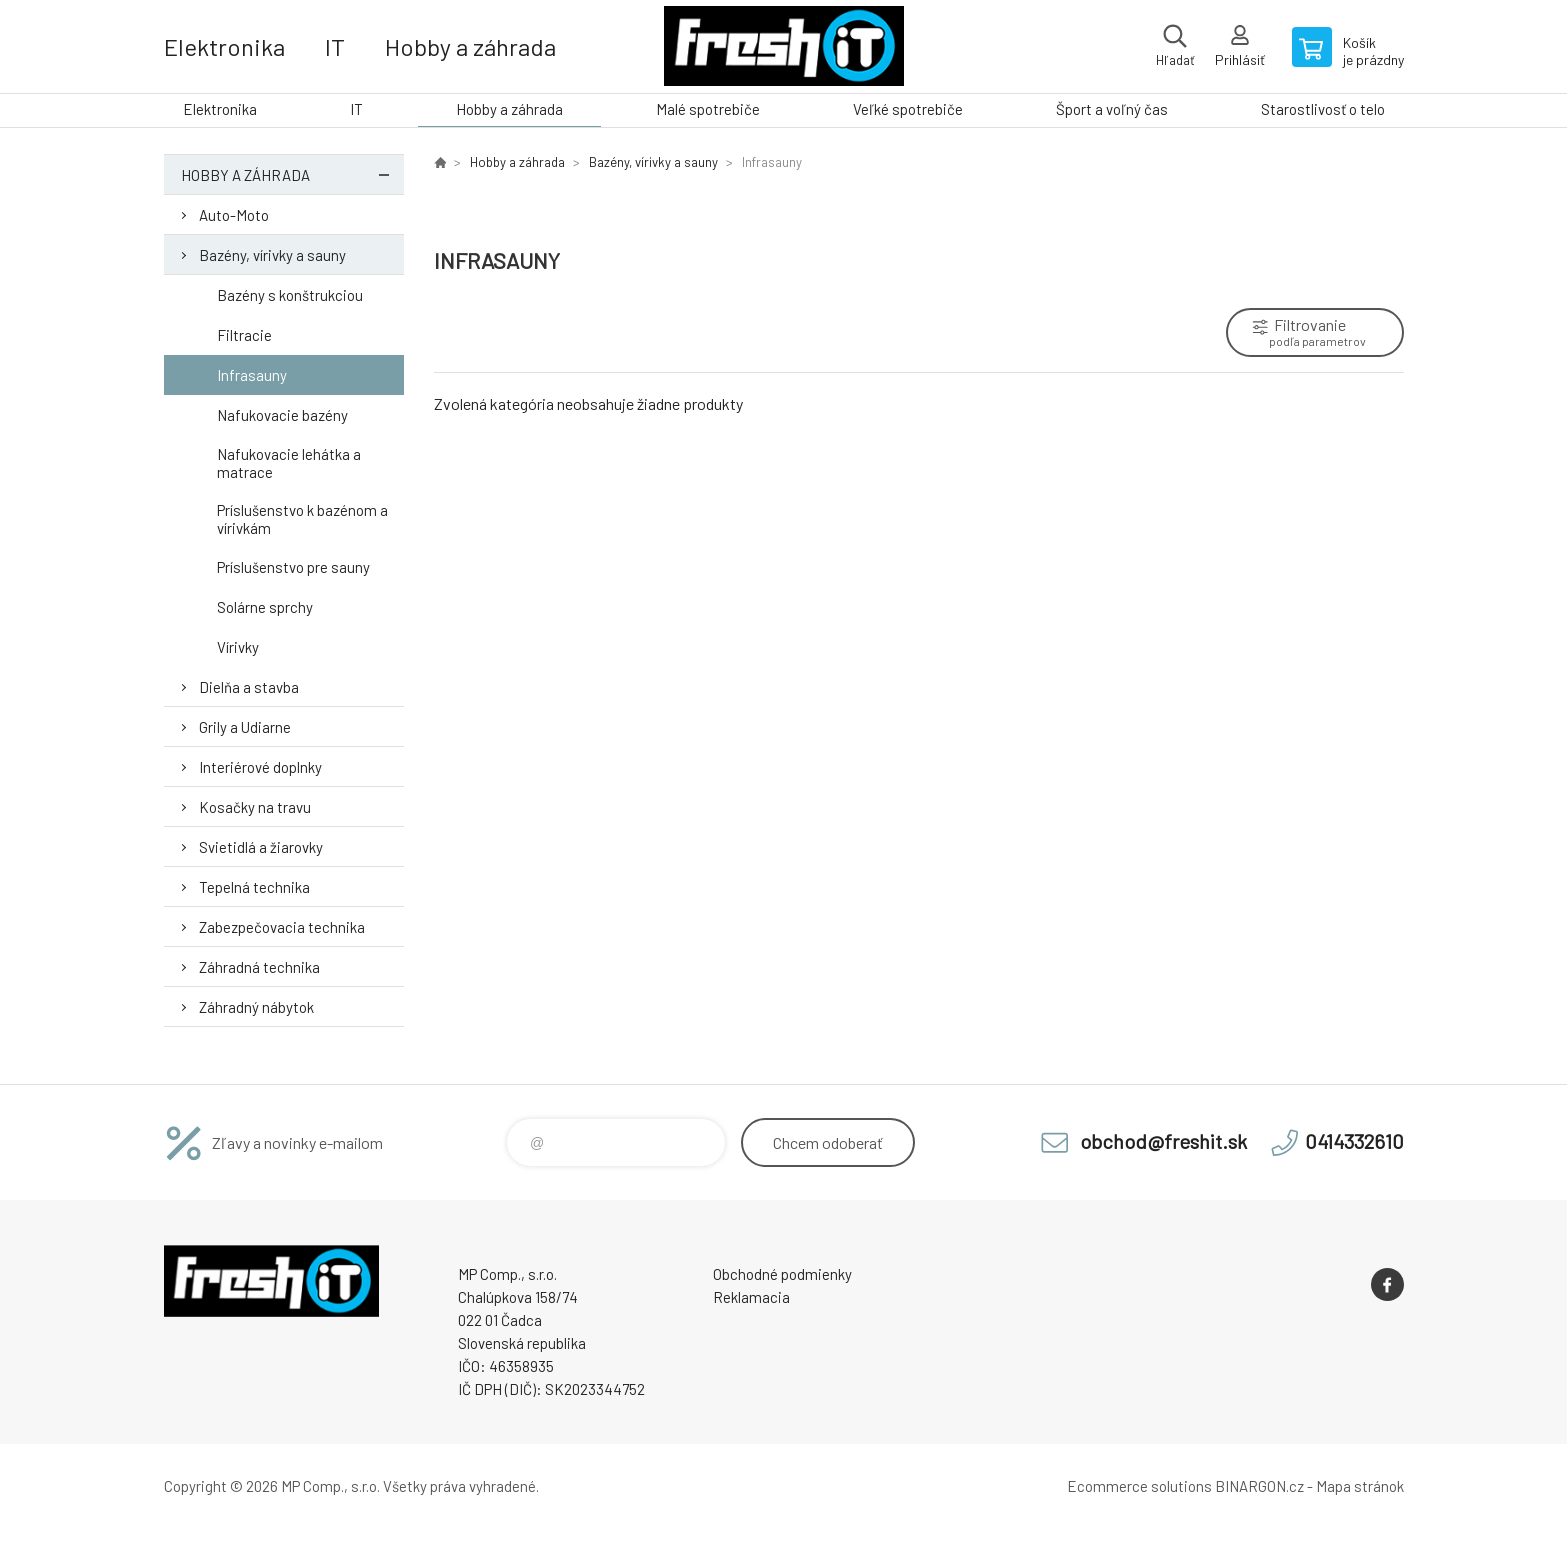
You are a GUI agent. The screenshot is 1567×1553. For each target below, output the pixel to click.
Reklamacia (751, 1297)
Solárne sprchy (265, 607)
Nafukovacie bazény (282, 415)
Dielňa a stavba (249, 687)
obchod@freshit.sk (1163, 1141)
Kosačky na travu (255, 807)
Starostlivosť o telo (1323, 109)
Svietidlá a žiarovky (261, 847)
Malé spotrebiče (708, 109)
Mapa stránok (1360, 1486)
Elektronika (224, 46)
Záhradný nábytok (256, 1007)
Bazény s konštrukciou (290, 295)
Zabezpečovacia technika (282, 927)
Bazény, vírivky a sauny (272, 255)
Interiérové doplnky (260, 767)
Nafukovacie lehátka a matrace (289, 463)
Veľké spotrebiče (908, 109)
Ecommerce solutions (1139, 1486)
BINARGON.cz (1259, 1486)
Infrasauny (252, 375)
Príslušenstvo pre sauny (293, 567)
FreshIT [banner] (784, 46)
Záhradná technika (259, 967)
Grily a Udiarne (245, 727)
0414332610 (1354, 1141)
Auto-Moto (234, 215)
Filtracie (244, 335)
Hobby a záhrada (470, 46)
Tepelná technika (254, 887)
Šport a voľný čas (1112, 109)
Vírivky (238, 647)
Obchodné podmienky (782, 1274)
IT (335, 46)
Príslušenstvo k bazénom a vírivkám (302, 519)
